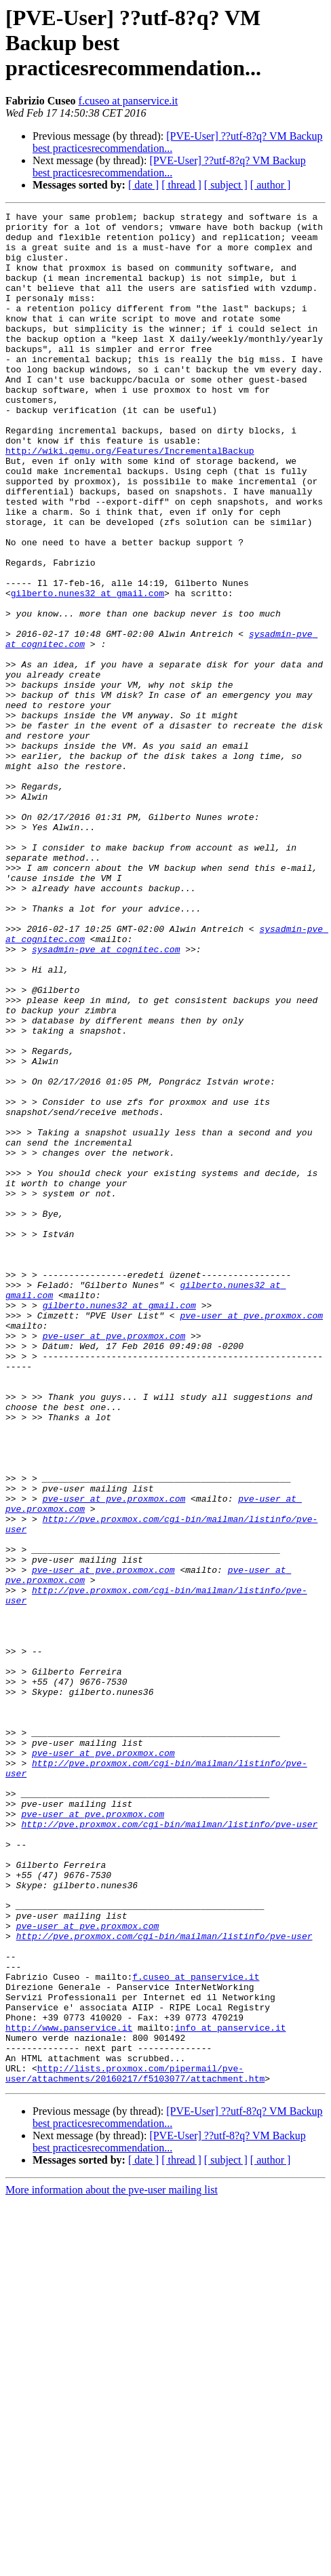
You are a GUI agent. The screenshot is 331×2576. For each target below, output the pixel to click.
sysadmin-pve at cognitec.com (106, 1097)
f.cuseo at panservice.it (128, 100)
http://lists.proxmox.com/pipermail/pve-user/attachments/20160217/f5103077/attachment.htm (135, 2446)
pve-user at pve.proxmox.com (251, 1537)
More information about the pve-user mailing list (111, 2564)
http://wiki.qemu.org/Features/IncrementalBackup (129, 499)
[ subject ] (226, 185)
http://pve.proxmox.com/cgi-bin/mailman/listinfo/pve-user (169, 2147)
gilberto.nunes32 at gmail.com (87, 670)
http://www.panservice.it (68, 2391)
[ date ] (143, 185)
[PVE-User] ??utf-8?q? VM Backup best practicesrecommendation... (169, 166)
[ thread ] (181, 185)
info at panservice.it (230, 2391)
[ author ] (270, 185)
